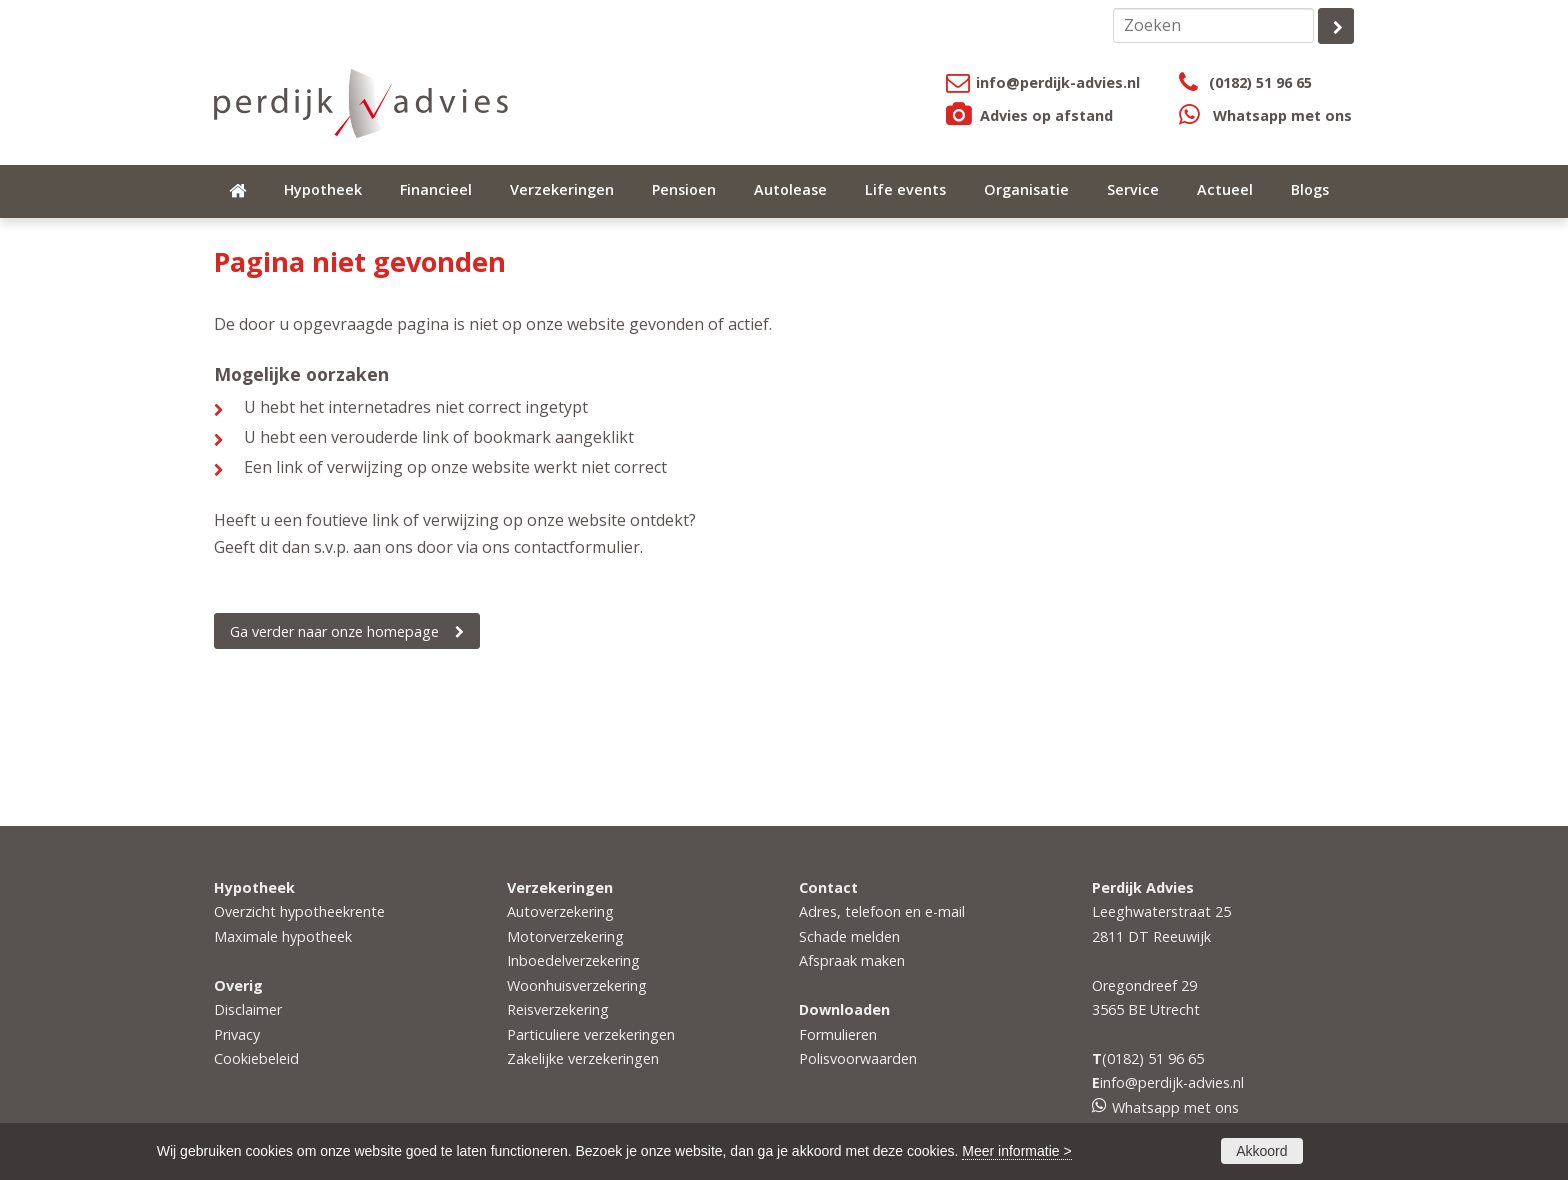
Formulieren (838, 1034)
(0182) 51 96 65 (1260, 82)
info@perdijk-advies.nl (1058, 82)
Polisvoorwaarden (858, 1058)
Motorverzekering (565, 936)
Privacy (237, 1034)
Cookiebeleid (256, 1058)
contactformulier (577, 547)
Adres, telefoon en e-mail (882, 911)
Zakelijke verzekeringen (583, 1058)
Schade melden (849, 936)
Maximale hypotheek (283, 936)
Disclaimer (248, 1009)
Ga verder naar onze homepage (334, 631)
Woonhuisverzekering (577, 985)
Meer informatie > (1016, 1151)
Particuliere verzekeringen (591, 1034)
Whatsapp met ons (1282, 115)
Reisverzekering (558, 1009)
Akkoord (1261, 1151)
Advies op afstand (1046, 115)
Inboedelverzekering (573, 960)
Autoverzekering (560, 911)
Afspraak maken (852, 960)
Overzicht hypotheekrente (299, 911)
